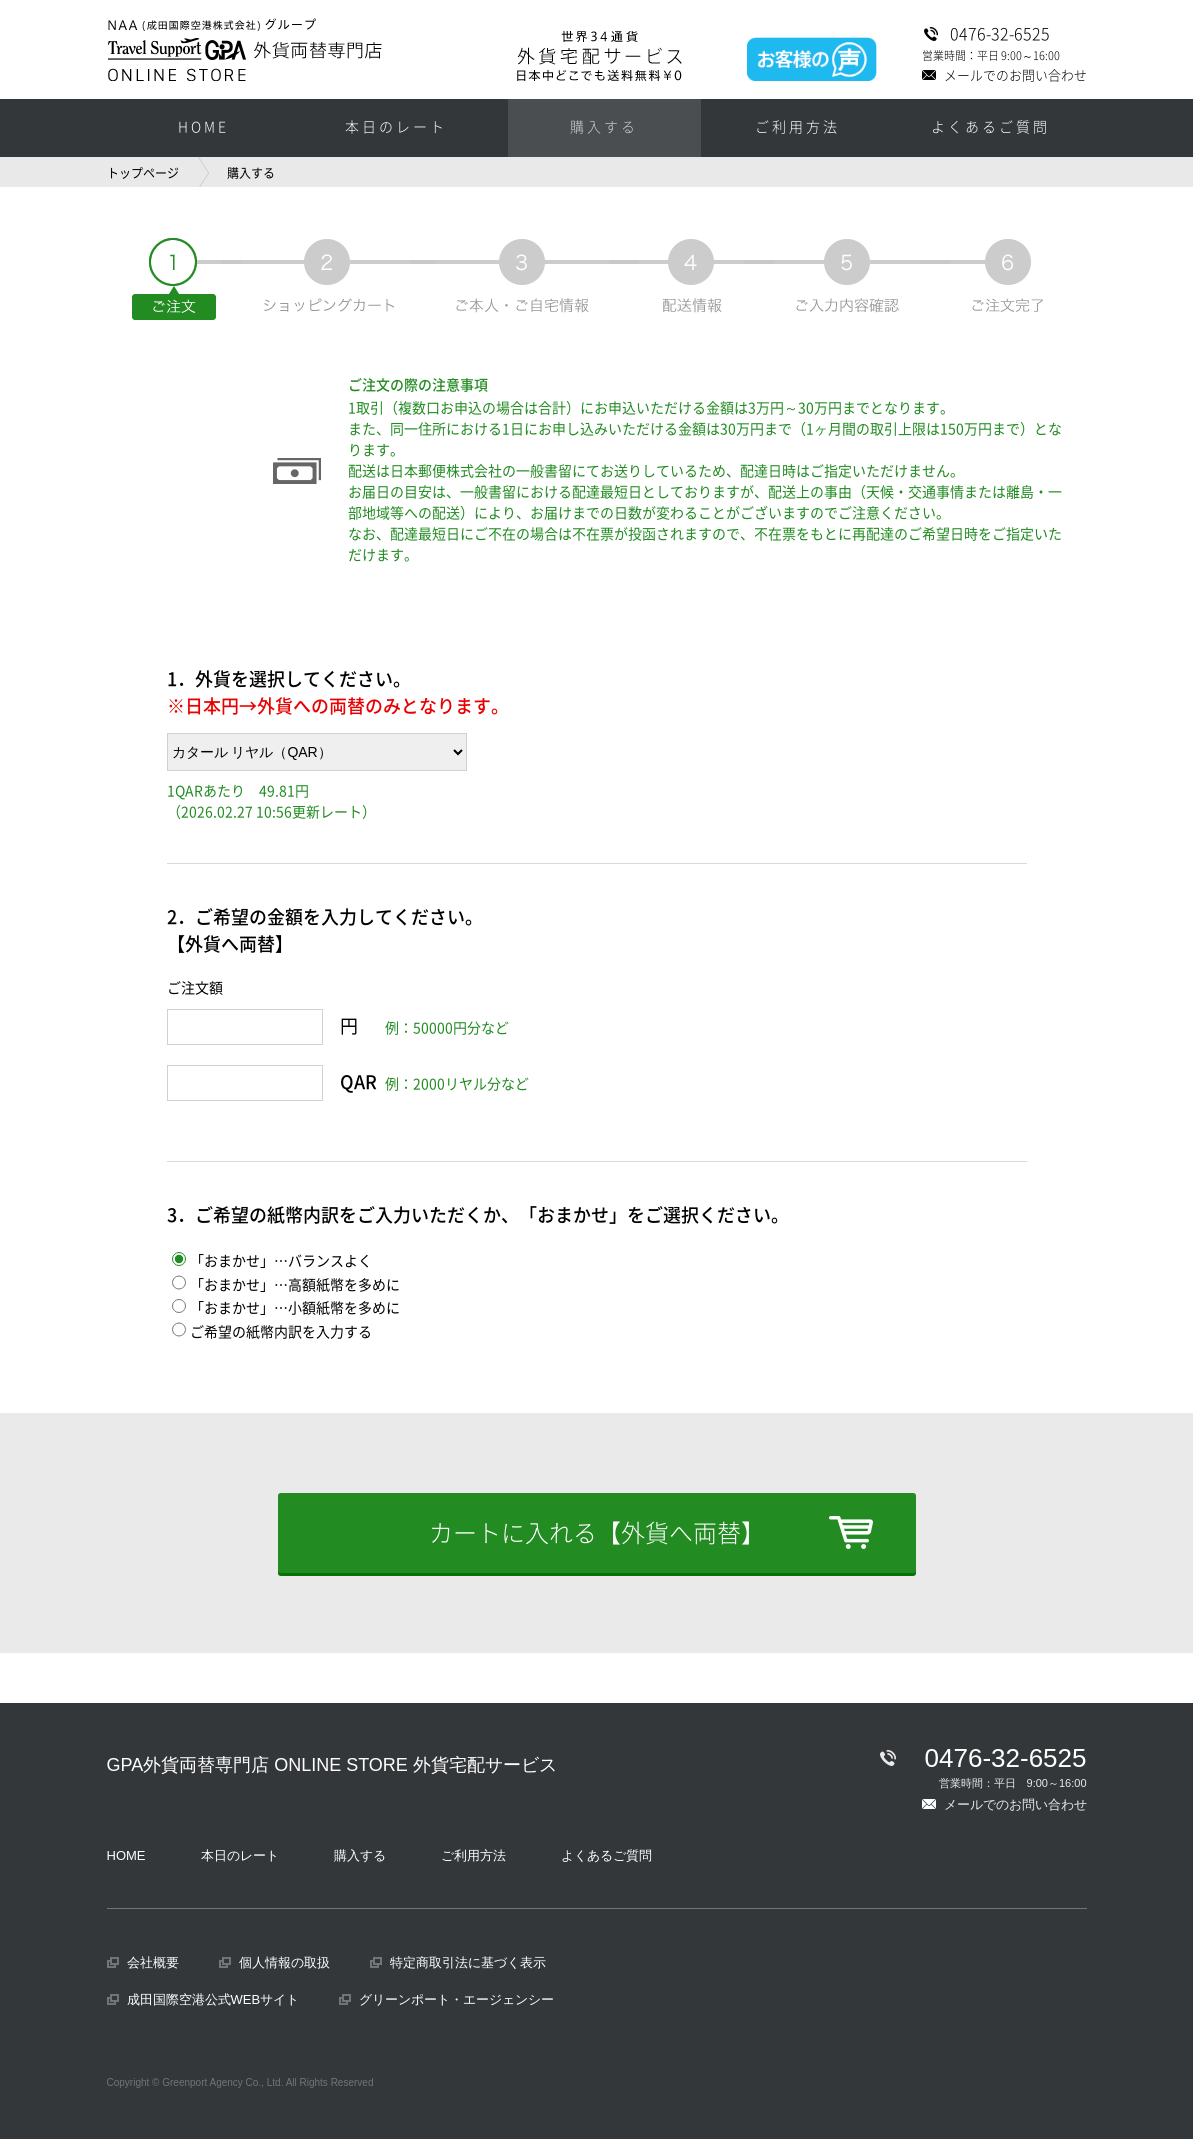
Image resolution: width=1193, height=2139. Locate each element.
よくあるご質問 (990, 127)
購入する (604, 127)
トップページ (143, 173)
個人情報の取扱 (284, 1962)
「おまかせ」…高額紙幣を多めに (286, 1285)
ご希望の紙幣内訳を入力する (272, 1332)
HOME (203, 127)
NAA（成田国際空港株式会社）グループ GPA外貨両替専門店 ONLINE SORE (244, 49)
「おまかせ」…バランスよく (272, 1261)
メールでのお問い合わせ (1021, 74)
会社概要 (153, 1962)
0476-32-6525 (1013, 34)
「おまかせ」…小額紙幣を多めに (286, 1308)
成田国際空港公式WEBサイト (213, 1999)
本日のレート (396, 127)
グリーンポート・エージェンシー (456, 1999)
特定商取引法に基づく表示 (468, 1962)
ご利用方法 (797, 127)
